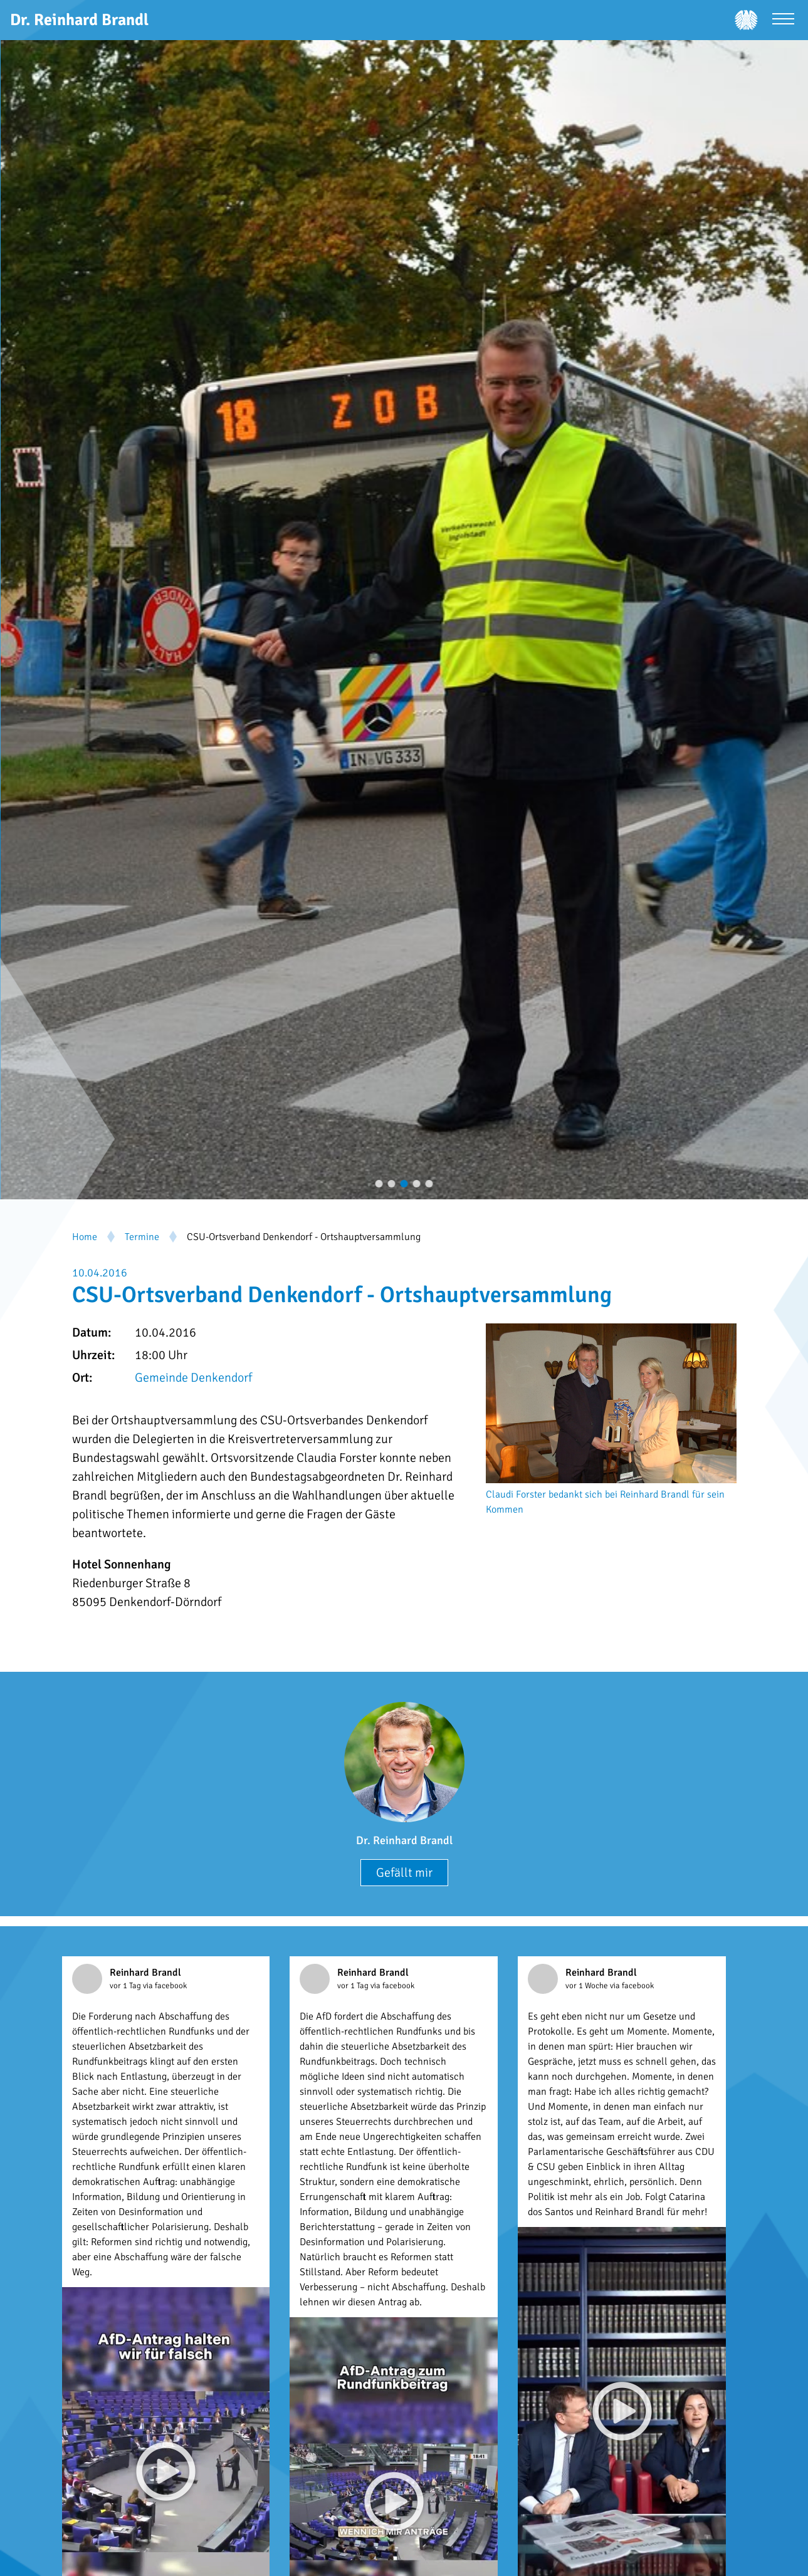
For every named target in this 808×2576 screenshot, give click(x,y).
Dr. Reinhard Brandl (404, 1840)
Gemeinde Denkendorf (193, 1377)
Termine (142, 1237)
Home (84, 1237)
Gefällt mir (404, 1872)
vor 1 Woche (587, 1986)
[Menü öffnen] (783, 20)
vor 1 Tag (126, 1986)
